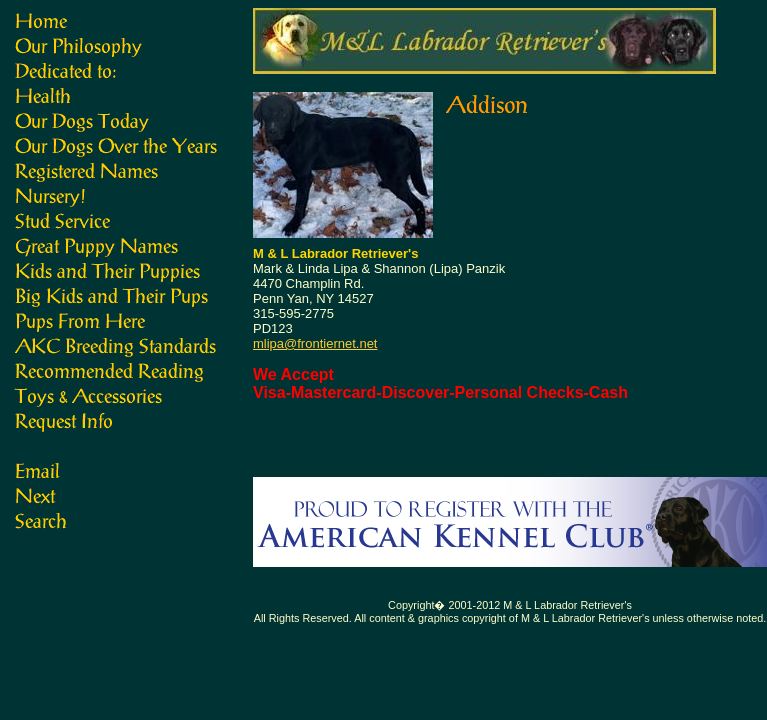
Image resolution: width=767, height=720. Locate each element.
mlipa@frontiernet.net (315, 343)
